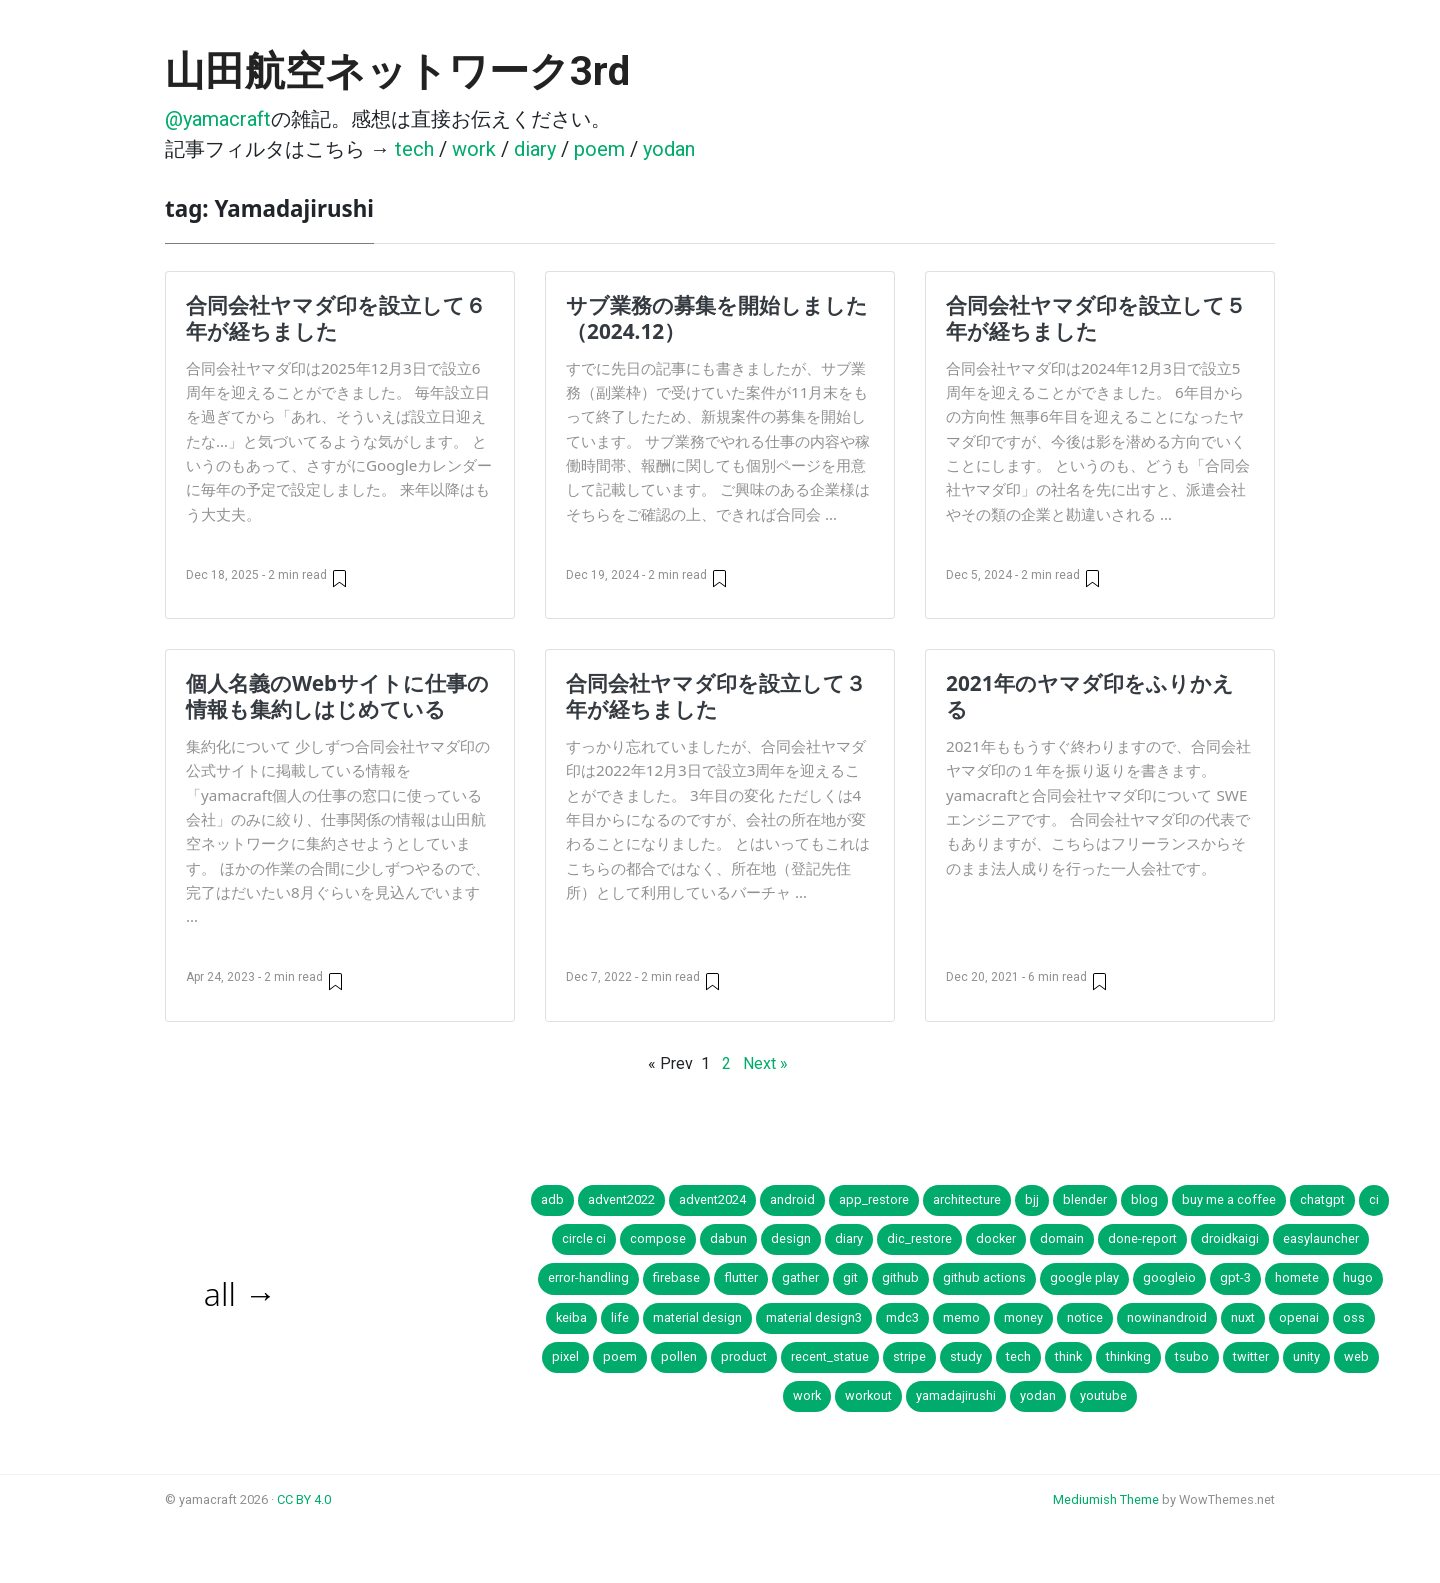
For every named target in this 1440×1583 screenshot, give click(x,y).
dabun (728, 1238)
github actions (984, 1277)
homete (1297, 1277)
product (744, 1356)
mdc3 (902, 1317)
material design (697, 1317)
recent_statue (830, 1356)
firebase (676, 1277)
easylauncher (1321, 1238)
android (792, 1199)
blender (1085, 1199)
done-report (1142, 1238)
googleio (1169, 1277)
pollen (679, 1356)
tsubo (1192, 1356)
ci (1374, 1199)
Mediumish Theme (1106, 1499)
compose (658, 1238)
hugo (1358, 1277)
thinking (1128, 1356)
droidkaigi (1230, 1238)
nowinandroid (1167, 1317)
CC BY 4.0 (304, 1499)
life (620, 1317)
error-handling (588, 1277)
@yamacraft (218, 119)
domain (1062, 1238)
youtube (1103, 1395)
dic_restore (919, 1238)
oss (1354, 1317)
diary (535, 149)
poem (599, 149)
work (474, 149)
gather (800, 1277)
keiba (571, 1317)
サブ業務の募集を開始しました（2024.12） (717, 318)
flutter (741, 1277)
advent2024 (712, 1199)
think (1068, 1356)
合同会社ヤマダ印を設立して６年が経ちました (336, 318)
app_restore (874, 1199)
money (1023, 1317)
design (791, 1238)
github (900, 1277)
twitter (1251, 1356)
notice (1085, 1317)
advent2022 (621, 1199)
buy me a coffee (1229, 1199)
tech (414, 149)
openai (1299, 1317)
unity (1306, 1356)
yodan (669, 149)
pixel (565, 1356)
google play (1084, 1277)
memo (961, 1317)
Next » (765, 1063)
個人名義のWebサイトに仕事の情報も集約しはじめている (337, 696)
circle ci (584, 1238)
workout (868, 1395)
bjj (1032, 1199)
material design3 (814, 1317)
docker (996, 1238)
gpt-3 (1235, 1277)
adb (552, 1199)
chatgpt (1322, 1199)
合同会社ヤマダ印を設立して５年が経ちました (1096, 318)
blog (1144, 1199)
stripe (909, 1356)
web (1356, 1356)
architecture (967, 1199)
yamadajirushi (956, 1395)
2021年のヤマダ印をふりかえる (1090, 696)
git (850, 1277)
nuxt (1243, 1317)
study (966, 1356)
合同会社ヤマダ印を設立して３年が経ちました (716, 696)
